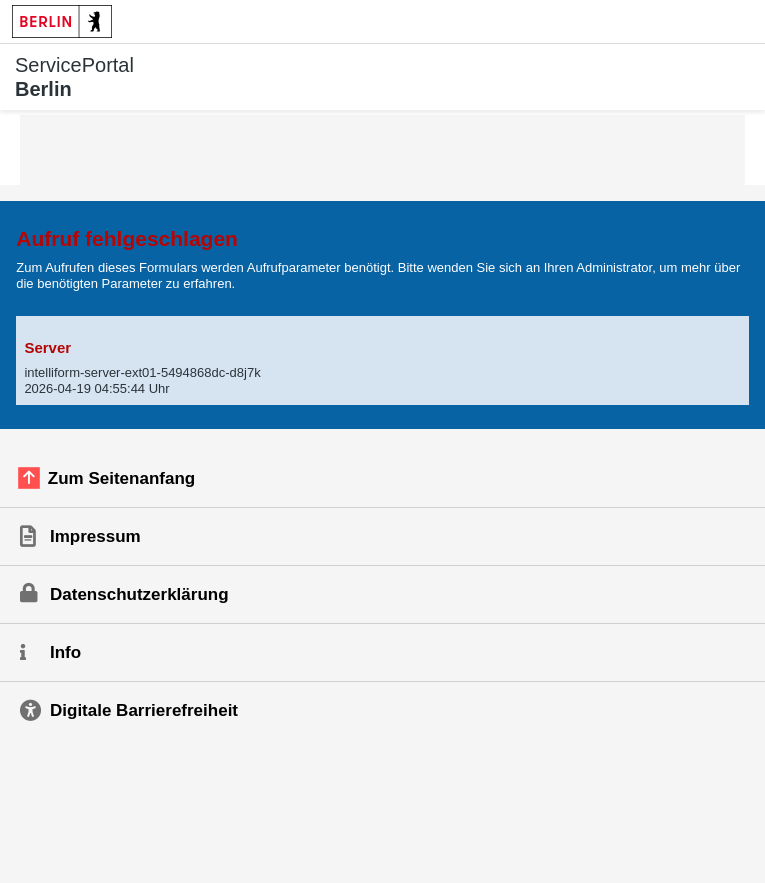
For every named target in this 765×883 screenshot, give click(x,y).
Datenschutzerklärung (139, 594)
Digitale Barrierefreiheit (144, 710)
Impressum (95, 536)
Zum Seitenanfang (121, 478)
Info (65, 652)
